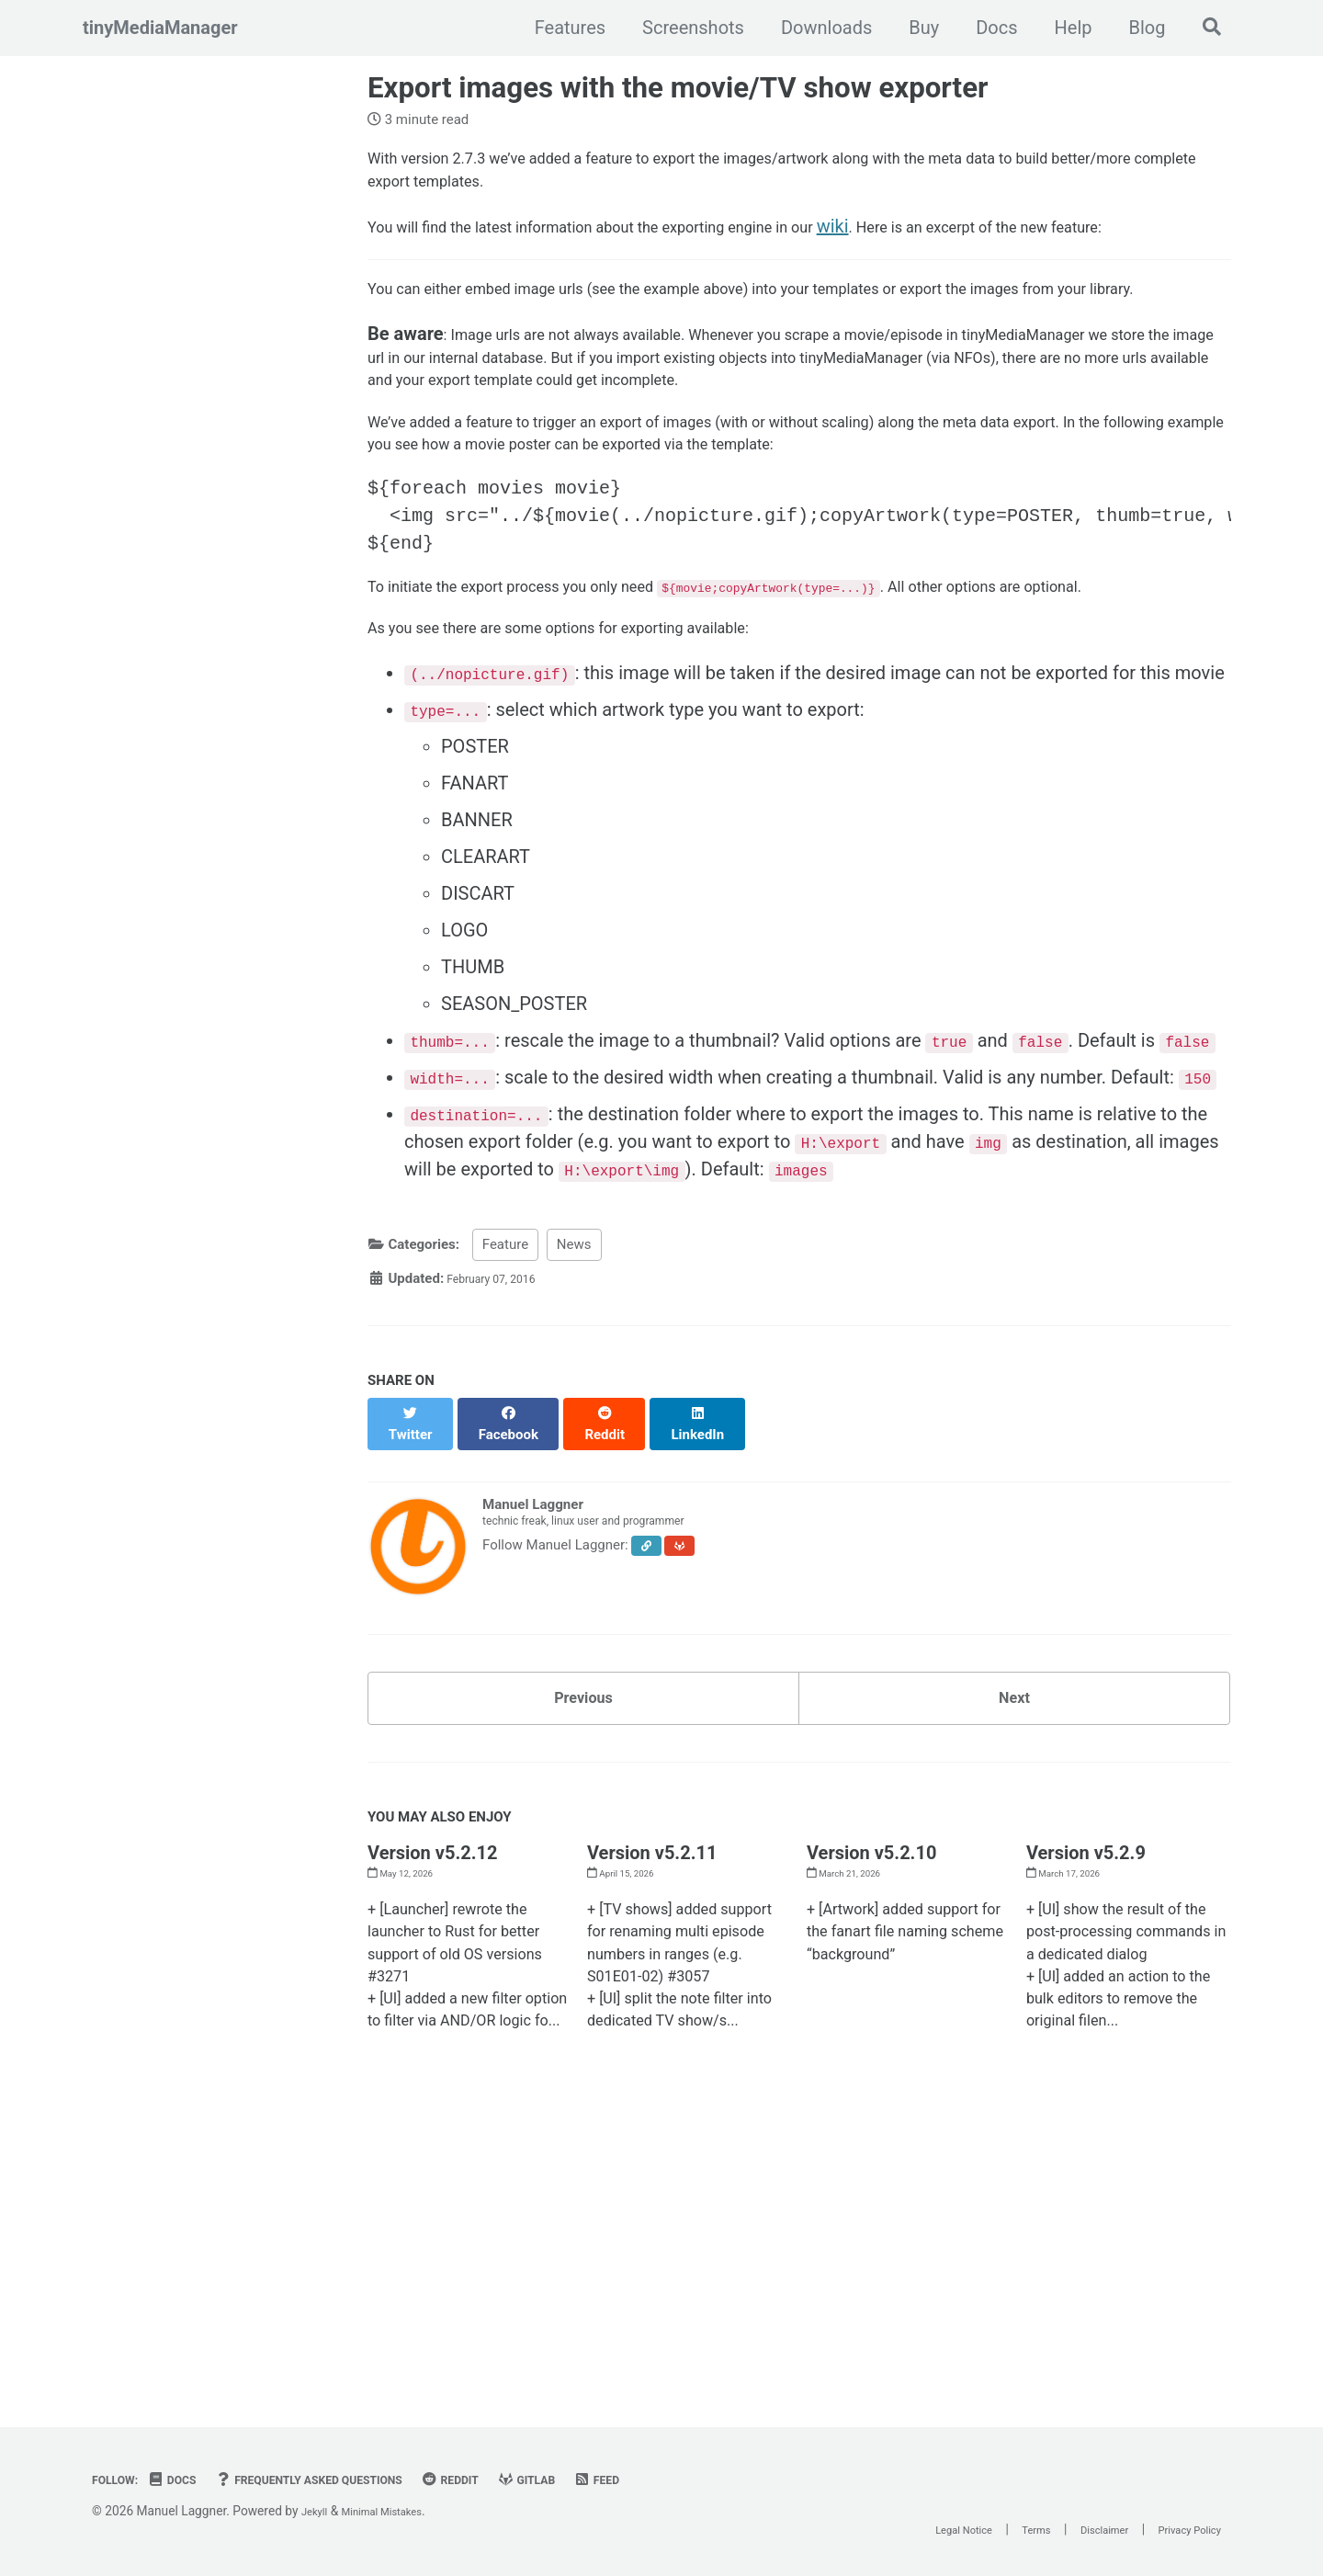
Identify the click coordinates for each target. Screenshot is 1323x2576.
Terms (994, 2529)
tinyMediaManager (160, 28)
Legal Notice (906, 2529)
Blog (1137, 28)
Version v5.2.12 (432, 2040)
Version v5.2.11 (652, 2040)
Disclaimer (1076, 2529)
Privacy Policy (1180, 2529)
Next (1014, 1878)
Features (560, 28)
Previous (584, 1878)
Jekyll (317, 2510)
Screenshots (684, 28)
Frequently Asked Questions (347, 2479)
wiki (939, 241)
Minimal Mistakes (397, 2510)
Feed (678, 2479)
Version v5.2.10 (871, 2040)
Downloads (816, 28)
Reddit (514, 2479)
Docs (987, 28)
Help (1063, 28)
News (574, 1434)
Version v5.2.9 (1086, 2040)
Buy (914, 28)
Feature (505, 1434)
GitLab (600, 2479)
